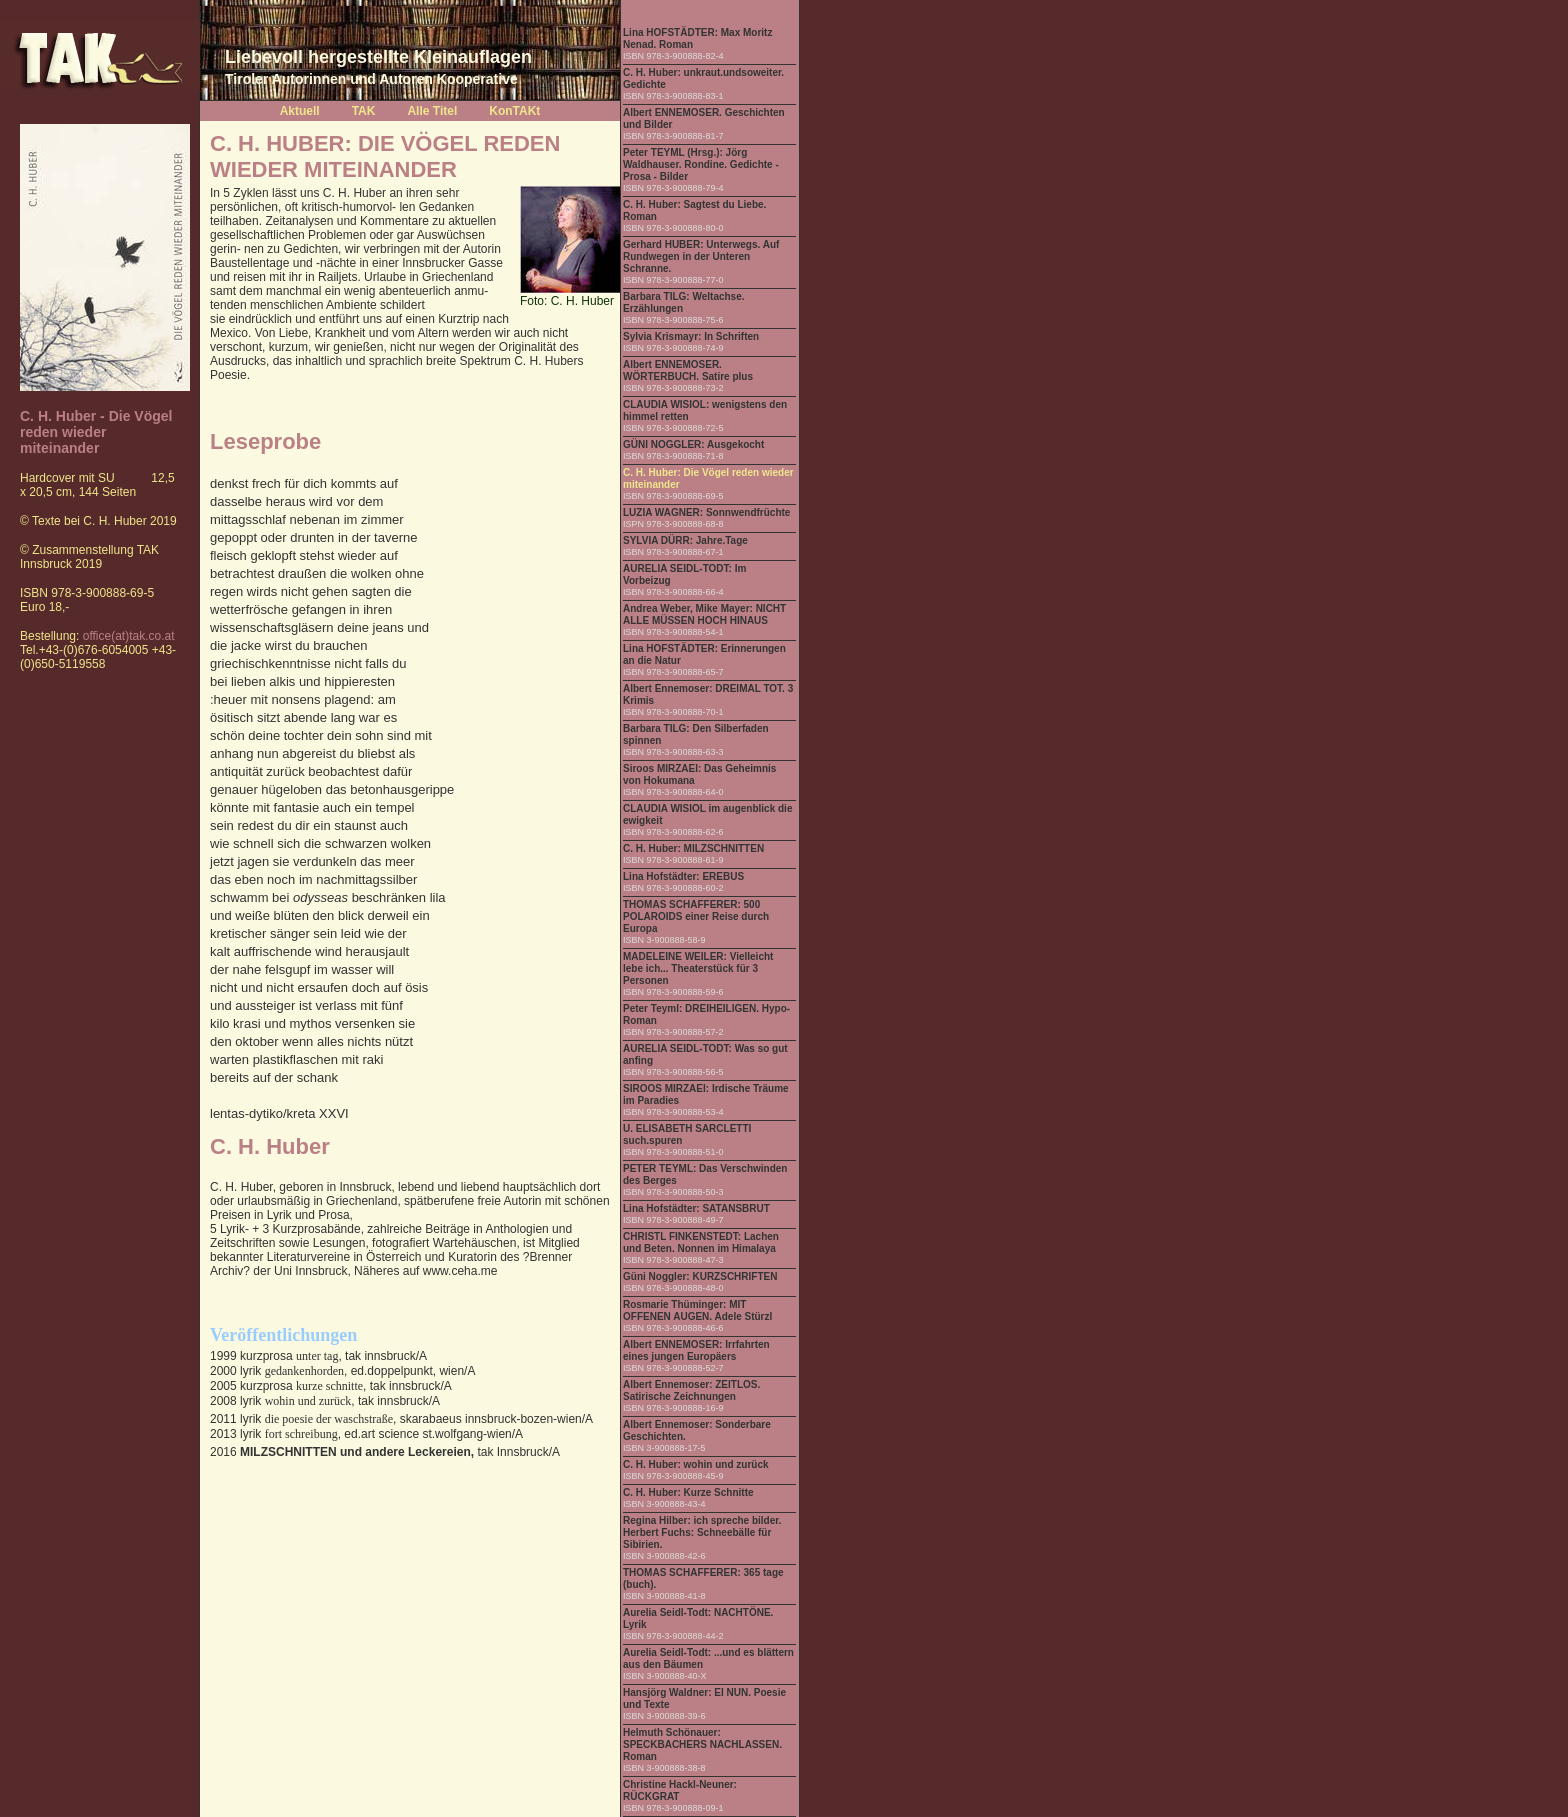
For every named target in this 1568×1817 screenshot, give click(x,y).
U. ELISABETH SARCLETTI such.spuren (687, 1134)
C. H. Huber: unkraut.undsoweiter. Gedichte (703, 78)
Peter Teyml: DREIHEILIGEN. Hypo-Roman (706, 1014)
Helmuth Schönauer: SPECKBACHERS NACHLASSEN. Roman (702, 1744)
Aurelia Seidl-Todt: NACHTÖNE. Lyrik (698, 1618)
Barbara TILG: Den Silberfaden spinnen (696, 734)
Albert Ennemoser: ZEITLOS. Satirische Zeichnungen (691, 1390)
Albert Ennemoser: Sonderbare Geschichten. (697, 1430)
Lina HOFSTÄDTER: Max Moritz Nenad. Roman (697, 38)
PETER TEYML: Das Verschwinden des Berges (705, 1174)
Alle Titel (432, 111)
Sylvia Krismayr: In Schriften (691, 336)
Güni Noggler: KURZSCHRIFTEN (700, 1276)
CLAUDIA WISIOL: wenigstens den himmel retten (705, 410)
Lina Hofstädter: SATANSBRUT (696, 1208)
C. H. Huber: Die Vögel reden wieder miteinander (708, 478)
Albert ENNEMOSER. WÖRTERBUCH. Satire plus (688, 370)
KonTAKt (514, 111)
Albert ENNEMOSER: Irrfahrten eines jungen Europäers (696, 1350)
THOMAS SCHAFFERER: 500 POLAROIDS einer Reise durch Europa (696, 916)
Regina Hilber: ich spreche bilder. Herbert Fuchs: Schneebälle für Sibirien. (702, 1532)
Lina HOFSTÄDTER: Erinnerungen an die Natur (704, 654)
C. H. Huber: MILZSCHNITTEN (693, 848)
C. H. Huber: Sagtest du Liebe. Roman (694, 210)
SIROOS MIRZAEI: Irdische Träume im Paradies (706, 1094)
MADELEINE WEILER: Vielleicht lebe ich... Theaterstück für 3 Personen (698, 968)
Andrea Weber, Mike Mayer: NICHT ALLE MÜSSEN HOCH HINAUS (704, 614)
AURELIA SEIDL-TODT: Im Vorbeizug (684, 574)
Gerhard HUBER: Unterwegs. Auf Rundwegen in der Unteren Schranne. (701, 256)
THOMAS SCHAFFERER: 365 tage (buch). (703, 1578)
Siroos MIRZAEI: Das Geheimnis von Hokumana (699, 774)
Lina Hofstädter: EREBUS (683, 876)
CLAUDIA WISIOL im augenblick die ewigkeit (707, 814)
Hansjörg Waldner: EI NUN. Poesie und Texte (704, 1698)
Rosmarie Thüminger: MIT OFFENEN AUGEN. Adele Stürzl (697, 1310)
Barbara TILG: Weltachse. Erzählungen (684, 302)
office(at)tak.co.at (129, 636)
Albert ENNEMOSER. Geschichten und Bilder (704, 118)
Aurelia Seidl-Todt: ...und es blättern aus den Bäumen (708, 1658)
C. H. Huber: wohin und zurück (696, 1464)
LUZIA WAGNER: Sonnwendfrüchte (706, 512)
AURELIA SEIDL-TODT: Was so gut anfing (705, 1054)
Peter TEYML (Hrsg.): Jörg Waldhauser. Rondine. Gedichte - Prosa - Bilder (701, 164)
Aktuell (300, 111)
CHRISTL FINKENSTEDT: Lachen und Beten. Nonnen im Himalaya (701, 1242)
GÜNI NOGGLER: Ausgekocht (693, 444)
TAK (364, 111)
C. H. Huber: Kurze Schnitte (688, 1492)
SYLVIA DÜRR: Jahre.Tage (685, 540)
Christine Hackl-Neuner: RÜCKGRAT (680, 1790)
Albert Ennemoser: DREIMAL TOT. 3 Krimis (708, 694)
